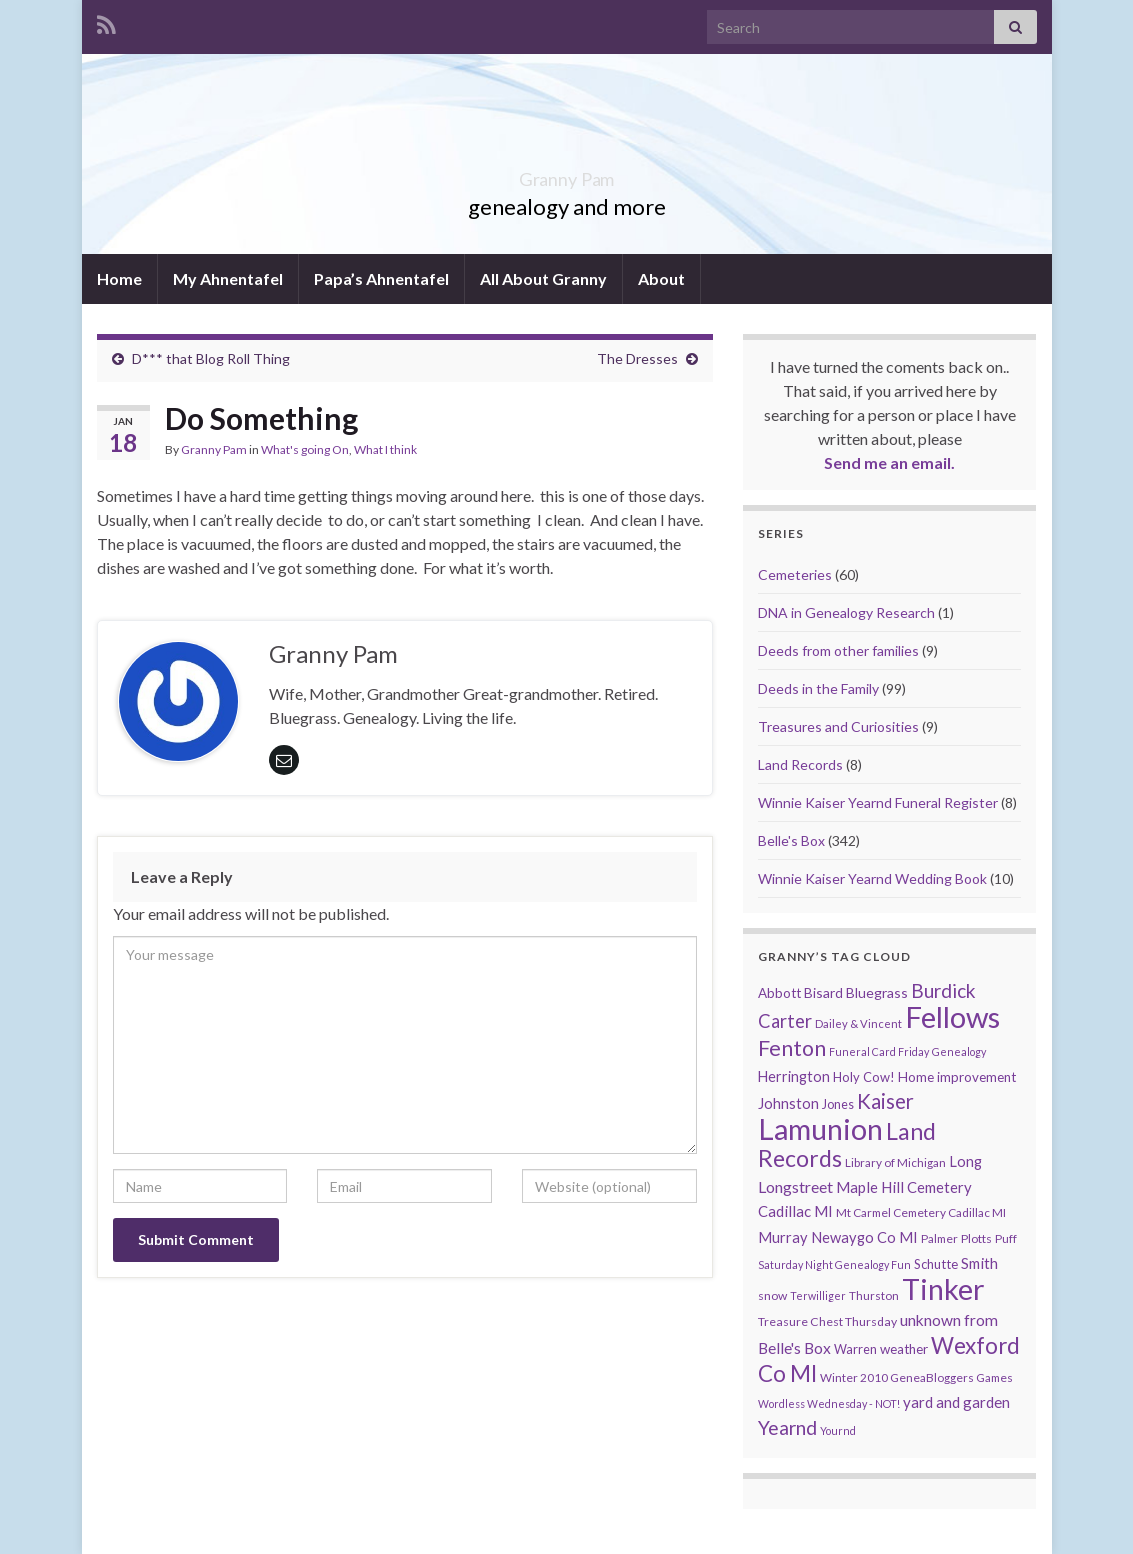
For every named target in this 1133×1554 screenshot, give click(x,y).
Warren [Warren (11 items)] (855, 1349)
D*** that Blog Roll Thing (211, 358)
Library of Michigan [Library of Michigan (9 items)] (895, 1162)
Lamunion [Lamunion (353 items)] (820, 1128)
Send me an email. (889, 462)
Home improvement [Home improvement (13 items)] (957, 1077)
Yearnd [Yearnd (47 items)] (787, 1427)
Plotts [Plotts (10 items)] (976, 1238)
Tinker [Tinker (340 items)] (943, 1289)
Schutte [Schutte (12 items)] (936, 1264)
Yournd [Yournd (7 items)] (838, 1430)
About (661, 278)
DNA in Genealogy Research (846, 612)
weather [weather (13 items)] (904, 1349)
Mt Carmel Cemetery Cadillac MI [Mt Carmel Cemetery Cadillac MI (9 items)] (921, 1212)
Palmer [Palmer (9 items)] (939, 1238)
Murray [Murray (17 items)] (783, 1237)
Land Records (800, 764)
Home (119, 278)
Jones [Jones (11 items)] (838, 1104)
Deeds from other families (838, 650)
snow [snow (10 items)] (772, 1295)
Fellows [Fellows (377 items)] (952, 1016)
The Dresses (637, 358)
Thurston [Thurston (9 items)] (874, 1295)
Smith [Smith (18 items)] (979, 1263)
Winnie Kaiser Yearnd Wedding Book (872, 878)
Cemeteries (795, 574)
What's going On (305, 449)
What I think (385, 449)
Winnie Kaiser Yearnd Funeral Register (878, 802)
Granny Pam (566, 173)
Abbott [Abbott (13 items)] (779, 993)
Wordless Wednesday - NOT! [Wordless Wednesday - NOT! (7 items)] (829, 1403)
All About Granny (543, 278)
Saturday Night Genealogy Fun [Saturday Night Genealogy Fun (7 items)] (834, 1264)
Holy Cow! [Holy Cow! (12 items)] (864, 1077)
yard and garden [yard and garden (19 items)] (956, 1402)
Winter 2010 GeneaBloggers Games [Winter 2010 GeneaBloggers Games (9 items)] (916, 1377)
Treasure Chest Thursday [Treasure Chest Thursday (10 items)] (827, 1321)
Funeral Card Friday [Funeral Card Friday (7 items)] (879, 1051)
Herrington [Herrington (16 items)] (794, 1076)
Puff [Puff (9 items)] (1006, 1238)
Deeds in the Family (818, 688)
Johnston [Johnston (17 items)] (788, 1103)
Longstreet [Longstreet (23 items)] (795, 1186)
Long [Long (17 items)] (965, 1161)
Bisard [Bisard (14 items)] (823, 992)
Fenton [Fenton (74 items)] (792, 1048)
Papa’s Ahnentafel (381, 278)
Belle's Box (791, 840)
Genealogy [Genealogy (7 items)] (959, 1051)
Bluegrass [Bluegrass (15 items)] (877, 992)
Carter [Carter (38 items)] (785, 1021)
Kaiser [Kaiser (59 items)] (885, 1101)
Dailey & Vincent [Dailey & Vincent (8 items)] (858, 1023)
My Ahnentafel (228, 278)
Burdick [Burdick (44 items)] (943, 990)
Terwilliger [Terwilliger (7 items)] (818, 1295)
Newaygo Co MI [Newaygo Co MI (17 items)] (864, 1237)
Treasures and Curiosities (838, 726)
